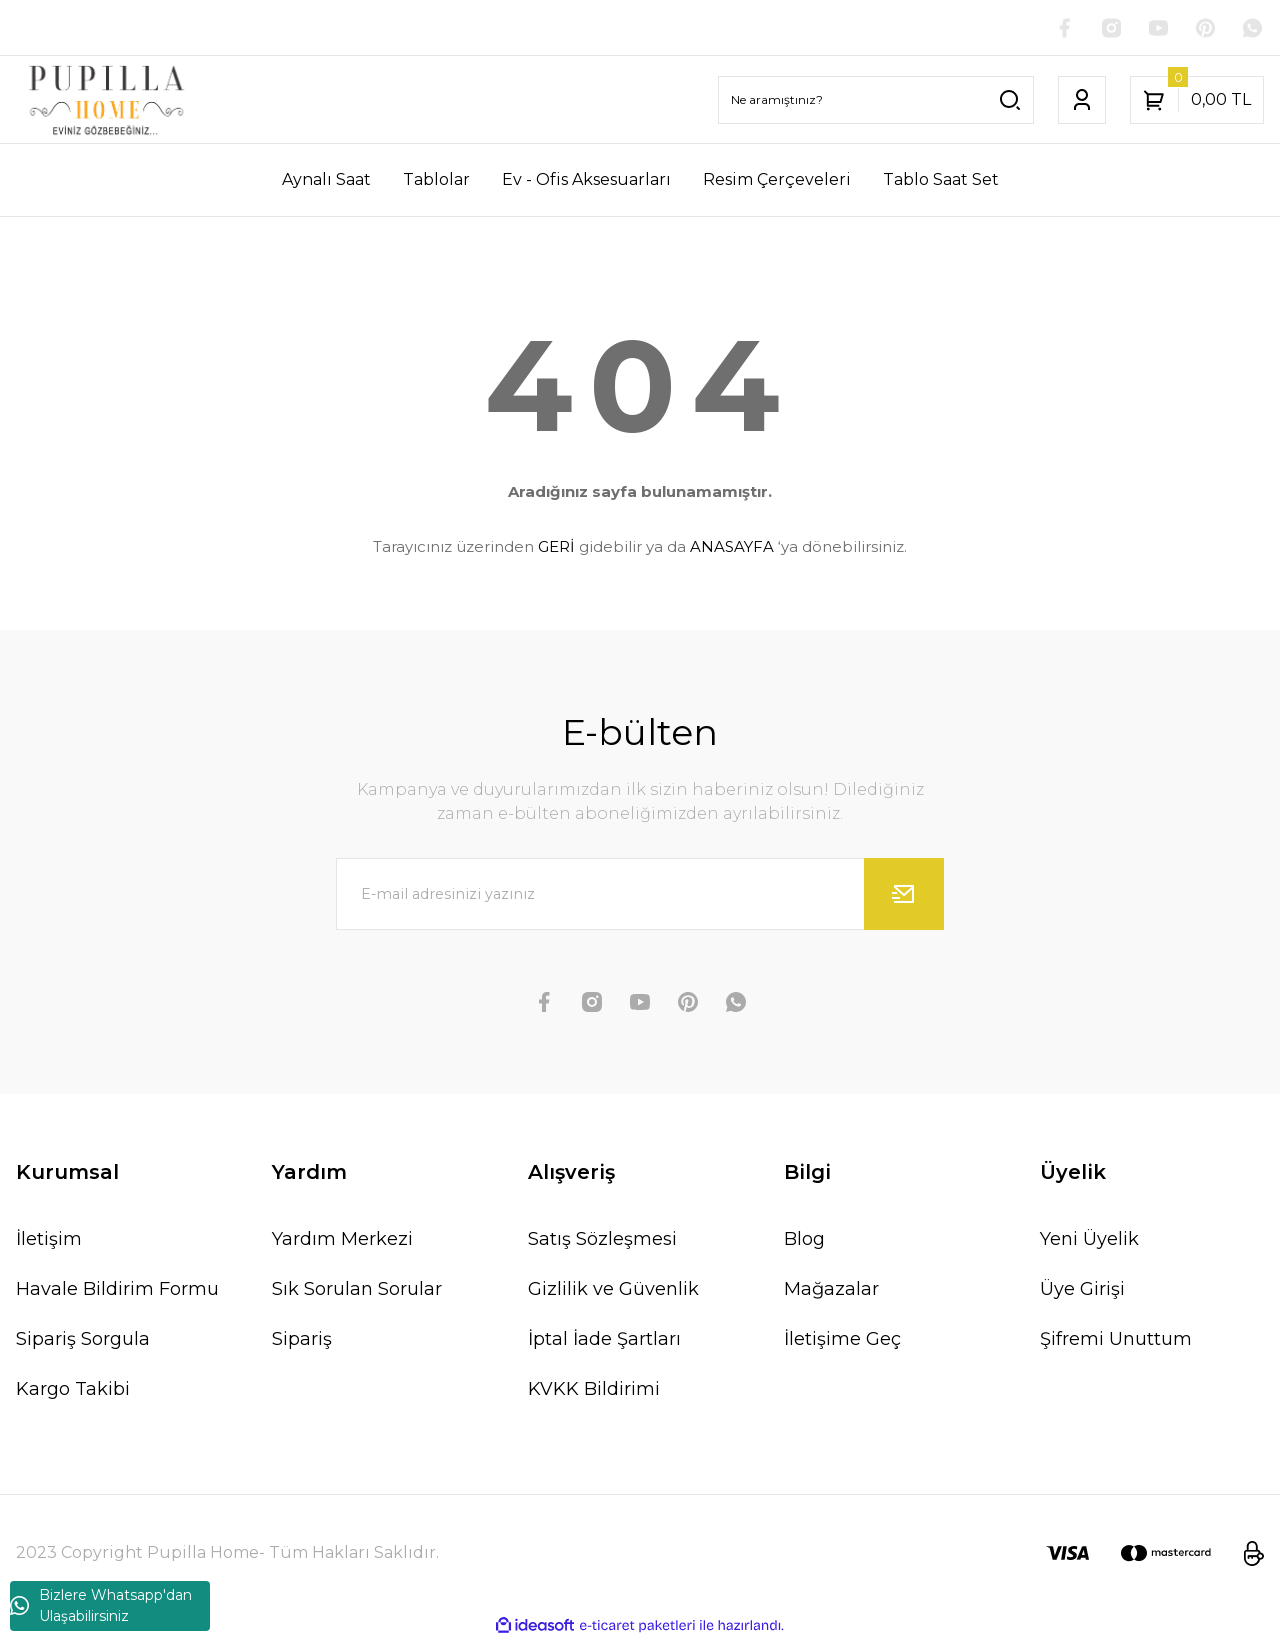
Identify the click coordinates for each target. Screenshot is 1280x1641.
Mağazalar (831, 1290)
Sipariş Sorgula (83, 1340)
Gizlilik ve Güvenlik (613, 1290)
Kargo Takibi (73, 1390)
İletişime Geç (842, 1340)
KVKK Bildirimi (594, 1390)
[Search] (876, 101)
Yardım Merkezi (342, 1240)
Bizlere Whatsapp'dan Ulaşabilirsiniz (101, 1605)
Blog (804, 1240)
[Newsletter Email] (640, 895)
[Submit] (904, 895)
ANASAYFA (732, 547)
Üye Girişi (1082, 1290)
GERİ (556, 547)
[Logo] (106, 100)
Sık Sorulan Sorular (357, 1290)
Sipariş (302, 1340)
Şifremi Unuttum (1116, 1340)
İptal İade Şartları (604, 1340)
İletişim (49, 1240)
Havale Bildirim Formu (117, 1290)
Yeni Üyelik (1089, 1240)
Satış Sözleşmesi (602, 1240)
